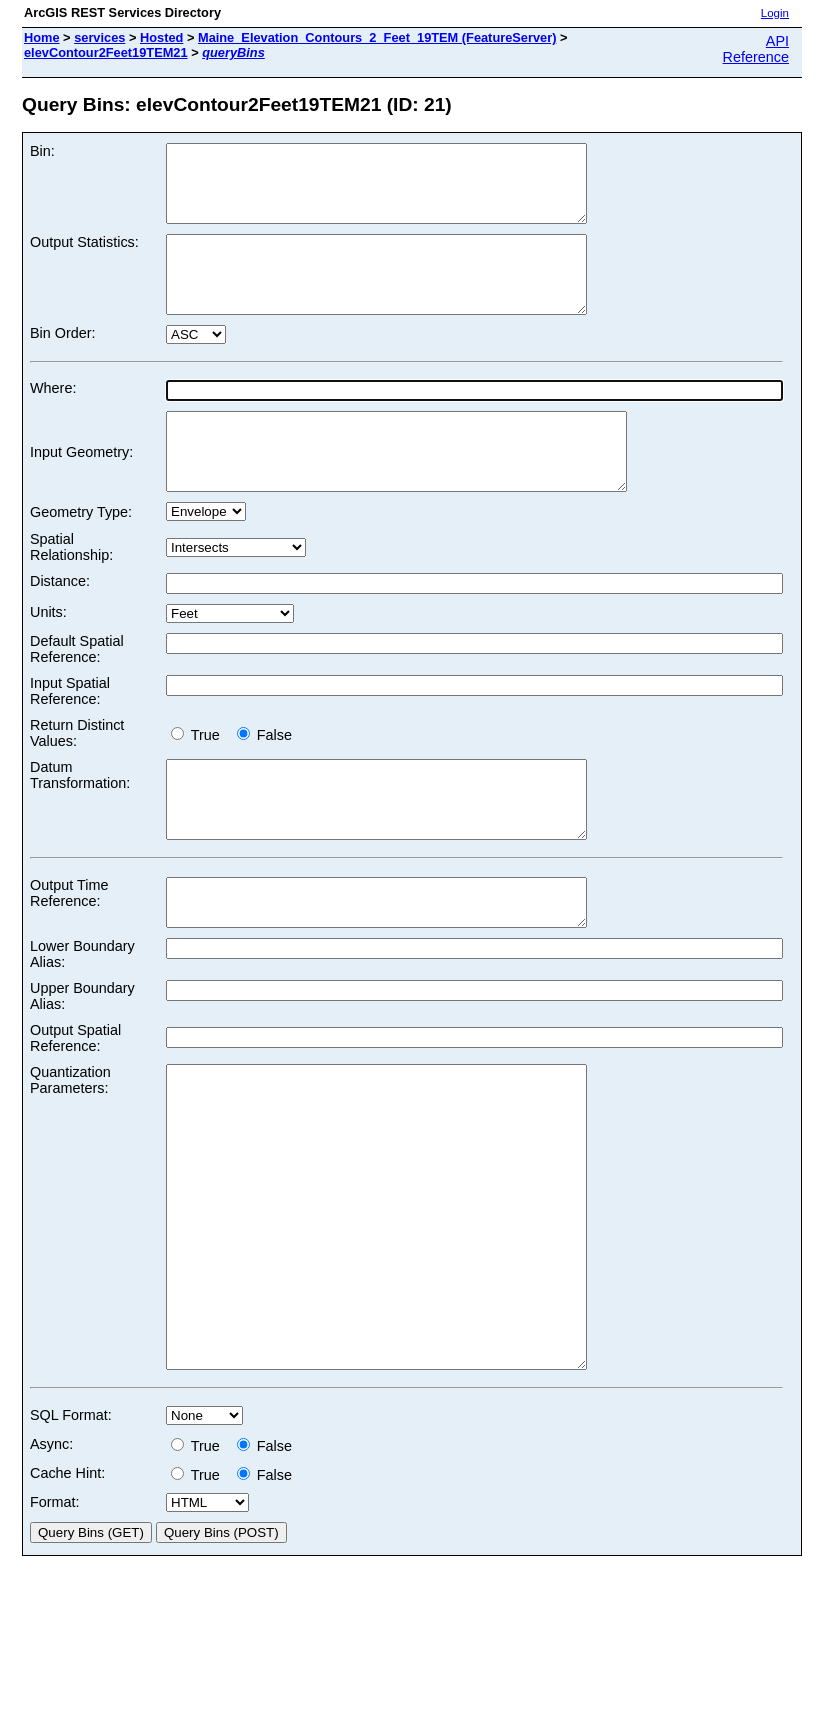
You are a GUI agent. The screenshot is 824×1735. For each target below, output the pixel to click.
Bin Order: (63, 363)
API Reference (756, 49)
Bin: (42, 151)
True (199, 780)
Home (42, 37)
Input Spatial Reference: (70, 736)
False (264, 780)
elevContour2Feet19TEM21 (106, 52)
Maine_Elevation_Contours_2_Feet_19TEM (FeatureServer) (377, 37)
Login (775, 13)
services (99, 37)
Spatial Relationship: (71, 592)
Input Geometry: (81, 489)
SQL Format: (71, 1544)
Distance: (60, 626)
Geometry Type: (81, 557)
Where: (53, 418)
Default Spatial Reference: (77, 694)
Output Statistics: (84, 257)
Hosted (161, 37)
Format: (55, 1631)
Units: (48, 657)
